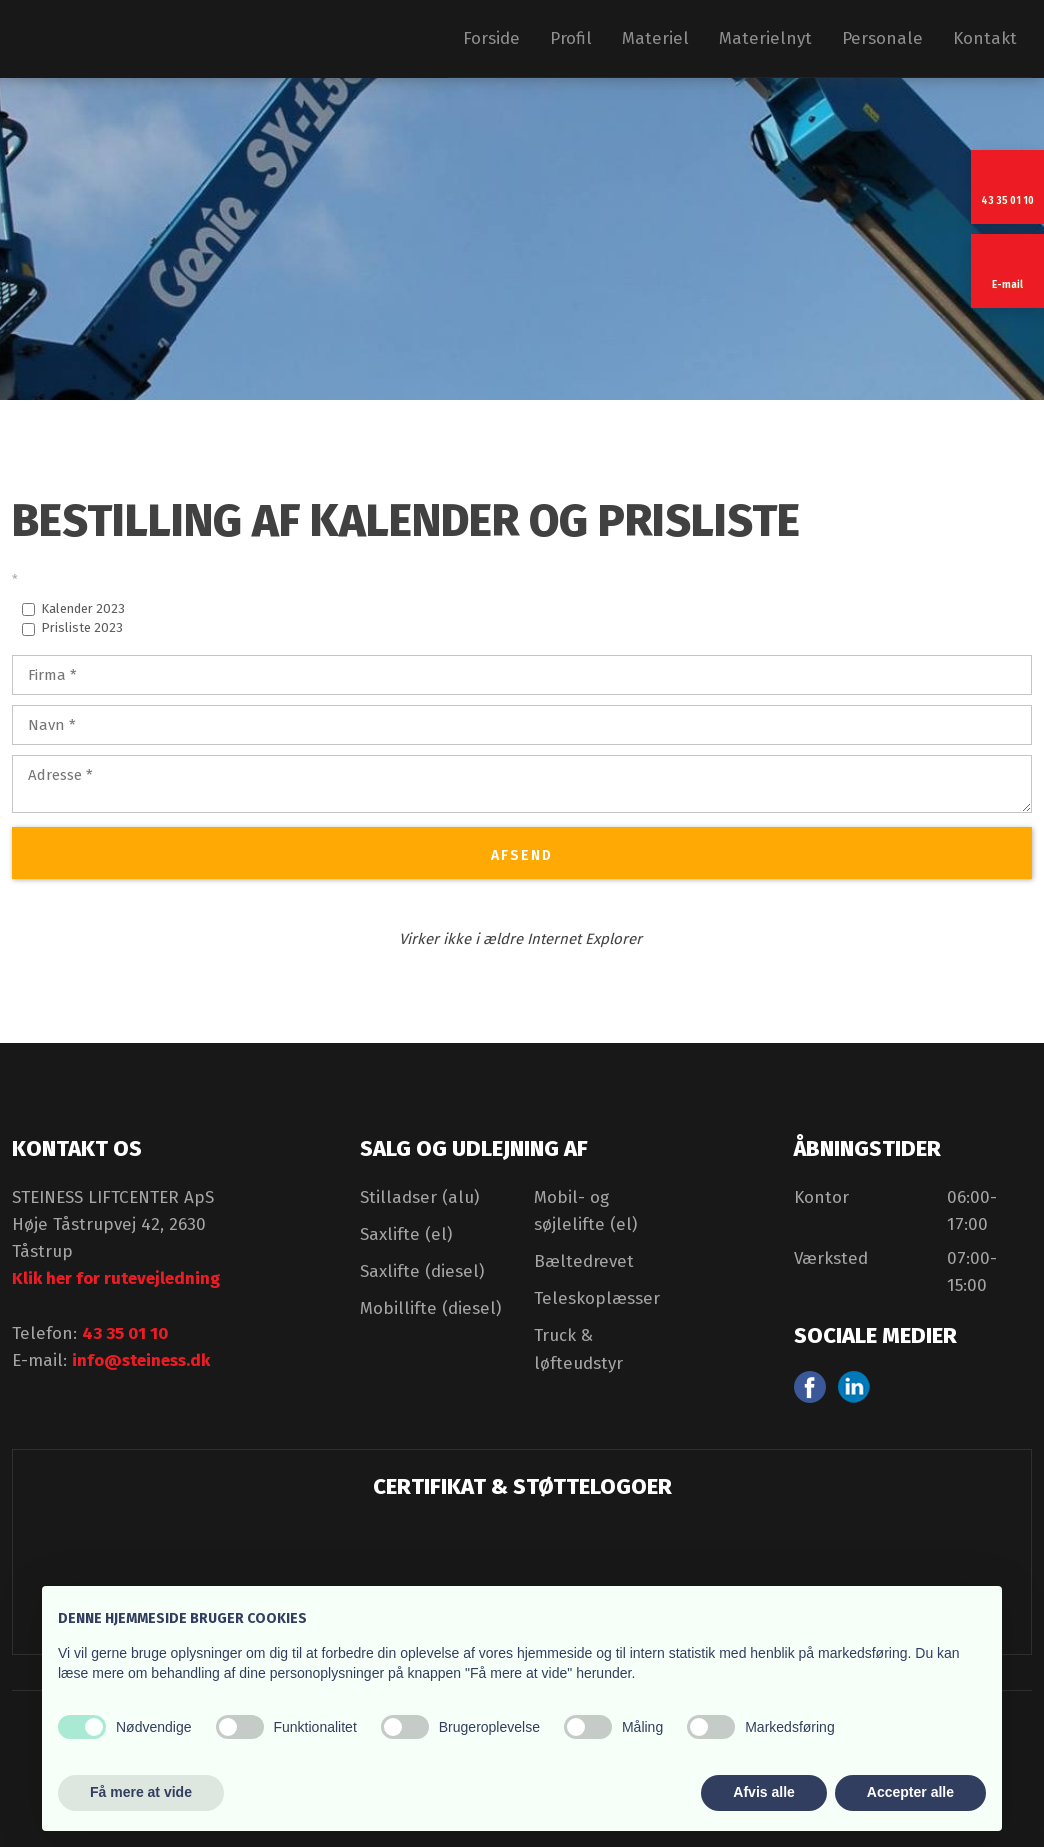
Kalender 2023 (83, 608)
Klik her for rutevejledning (116, 1278)
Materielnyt (765, 38)
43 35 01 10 (125, 1333)
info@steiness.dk (141, 1360)
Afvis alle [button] (763, 1792)
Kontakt (985, 38)
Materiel (655, 38)
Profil (571, 38)
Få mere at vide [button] (141, 1792)
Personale (882, 38)
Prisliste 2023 (82, 627)
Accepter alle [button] (910, 1792)
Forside (491, 38)
